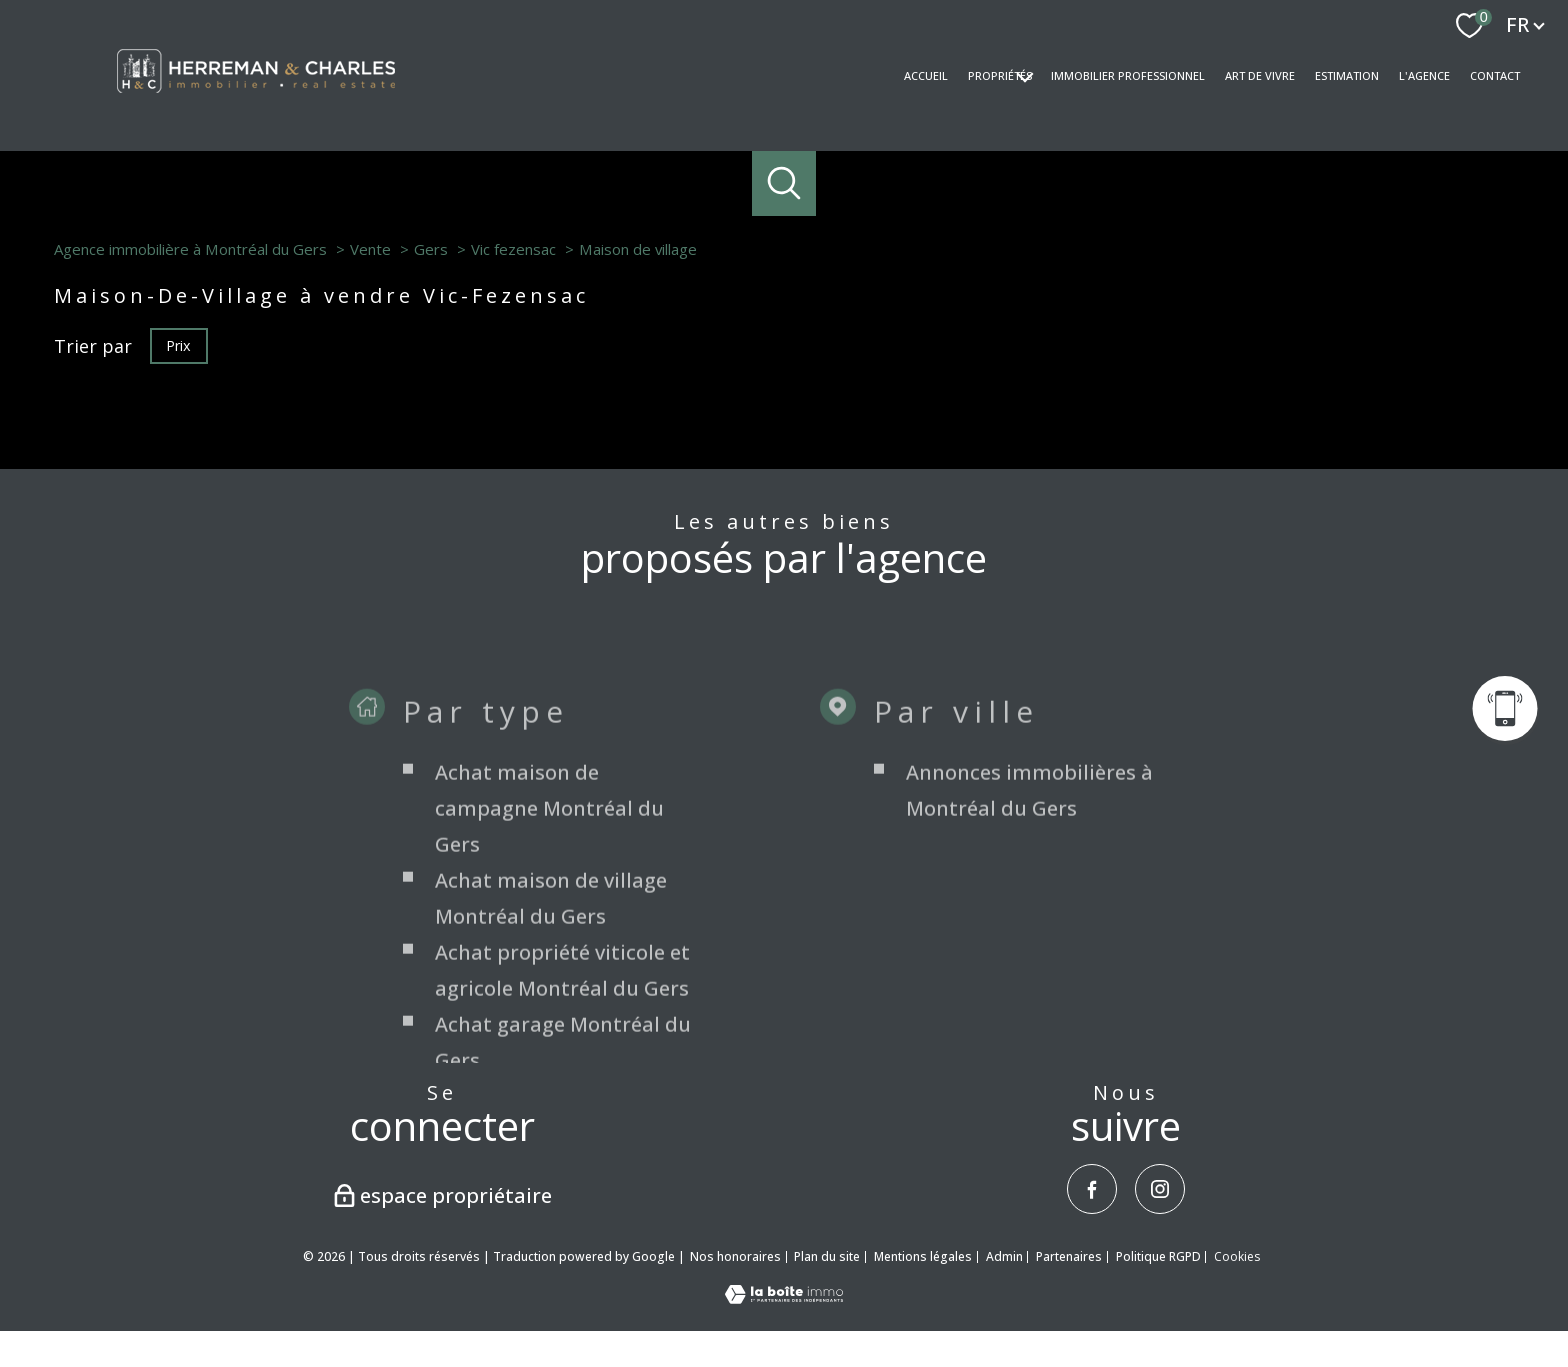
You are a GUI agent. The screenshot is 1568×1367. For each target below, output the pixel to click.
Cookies (1237, 1257)
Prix (178, 344)
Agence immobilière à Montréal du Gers (190, 249)
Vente (370, 249)
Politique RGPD (1158, 1256)
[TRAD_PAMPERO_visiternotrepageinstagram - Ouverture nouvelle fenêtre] (1160, 1189)
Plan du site (827, 1256)
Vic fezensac (513, 249)
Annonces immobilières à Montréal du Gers (1029, 947)
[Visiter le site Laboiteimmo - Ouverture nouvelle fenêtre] (784, 1297)
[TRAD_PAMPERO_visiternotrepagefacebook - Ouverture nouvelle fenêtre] (1092, 1189)
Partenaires (1069, 1256)
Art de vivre (1260, 75)
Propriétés (1000, 75)
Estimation (1347, 75)
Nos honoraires (735, 1256)
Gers (431, 249)
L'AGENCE (1424, 75)
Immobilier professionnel (1128, 75)
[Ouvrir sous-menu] (1025, 75)
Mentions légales (923, 1256)
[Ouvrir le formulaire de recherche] (784, 183)
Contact (1495, 75)
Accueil (926, 75)
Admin (1004, 1256)
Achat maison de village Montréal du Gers (551, 1055)
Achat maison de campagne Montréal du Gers (549, 965)
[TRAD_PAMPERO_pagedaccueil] (256, 99)
